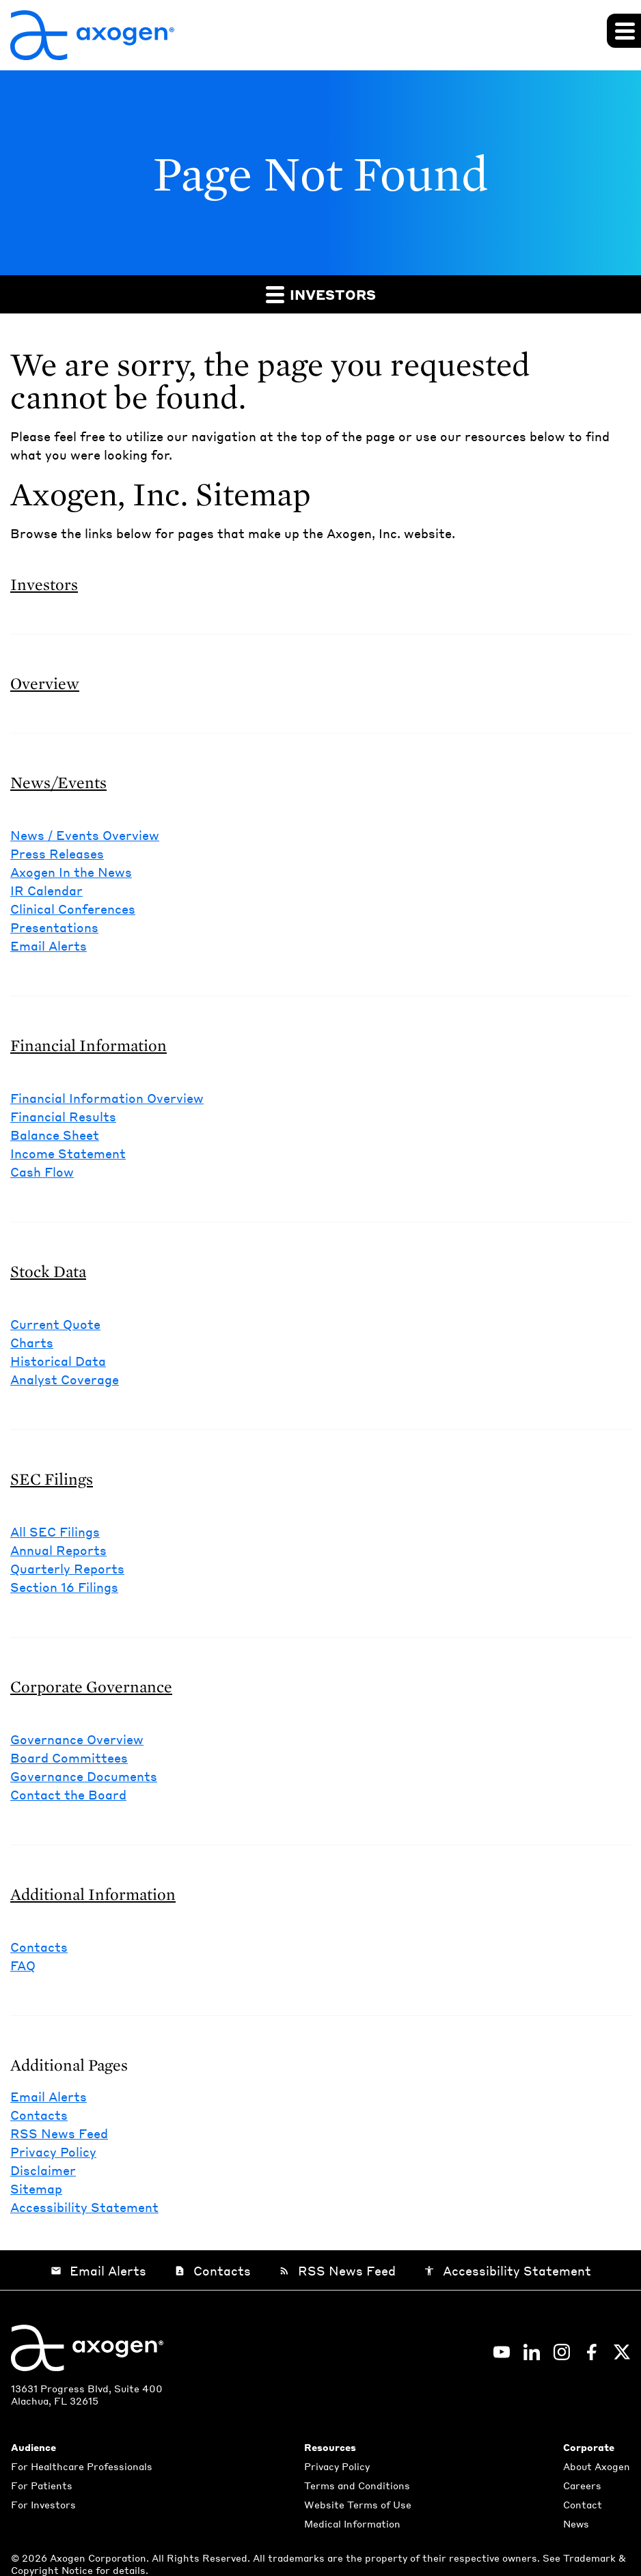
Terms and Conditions (357, 2485)
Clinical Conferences (72, 908)
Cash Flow (42, 1171)
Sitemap (36, 2188)
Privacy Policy (53, 2151)
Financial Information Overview (107, 1098)
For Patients (41, 2485)
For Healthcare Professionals (81, 2466)
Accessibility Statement (84, 2207)
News (576, 2523)
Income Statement (68, 1153)
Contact (582, 2504)
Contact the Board (68, 1794)
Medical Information (352, 2523)
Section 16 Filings (64, 1587)
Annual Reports (58, 1550)
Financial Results (63, 1116)
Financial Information (88, 1045)
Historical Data (58, 1361)
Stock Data (48, 1271)
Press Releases (57, 853)
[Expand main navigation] (624, 31)
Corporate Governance (91, 1686)
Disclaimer (43, 2170)
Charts (31, 1342)
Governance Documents (83, 1776)
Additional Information (93, 1894)
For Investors (43, 2504)
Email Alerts (48, 945)
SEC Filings (51, 1479)
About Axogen (596, 2466)
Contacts (39, 1947)
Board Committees (69, 1757)
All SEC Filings (55, 1531)
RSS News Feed (59, 2133)
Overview (44, 683)
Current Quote (55, 1324)
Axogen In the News (71, 872)
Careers (582, 2485)
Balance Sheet (54, 1135)
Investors (321, 294)
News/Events (58, 782)
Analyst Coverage (64, 1379)
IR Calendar (46, 890)
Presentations (54, 927)
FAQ (23, 1965)
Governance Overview (77, 1739)
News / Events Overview (84, 835)
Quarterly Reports (67, 1568)
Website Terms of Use (357, 2504)
